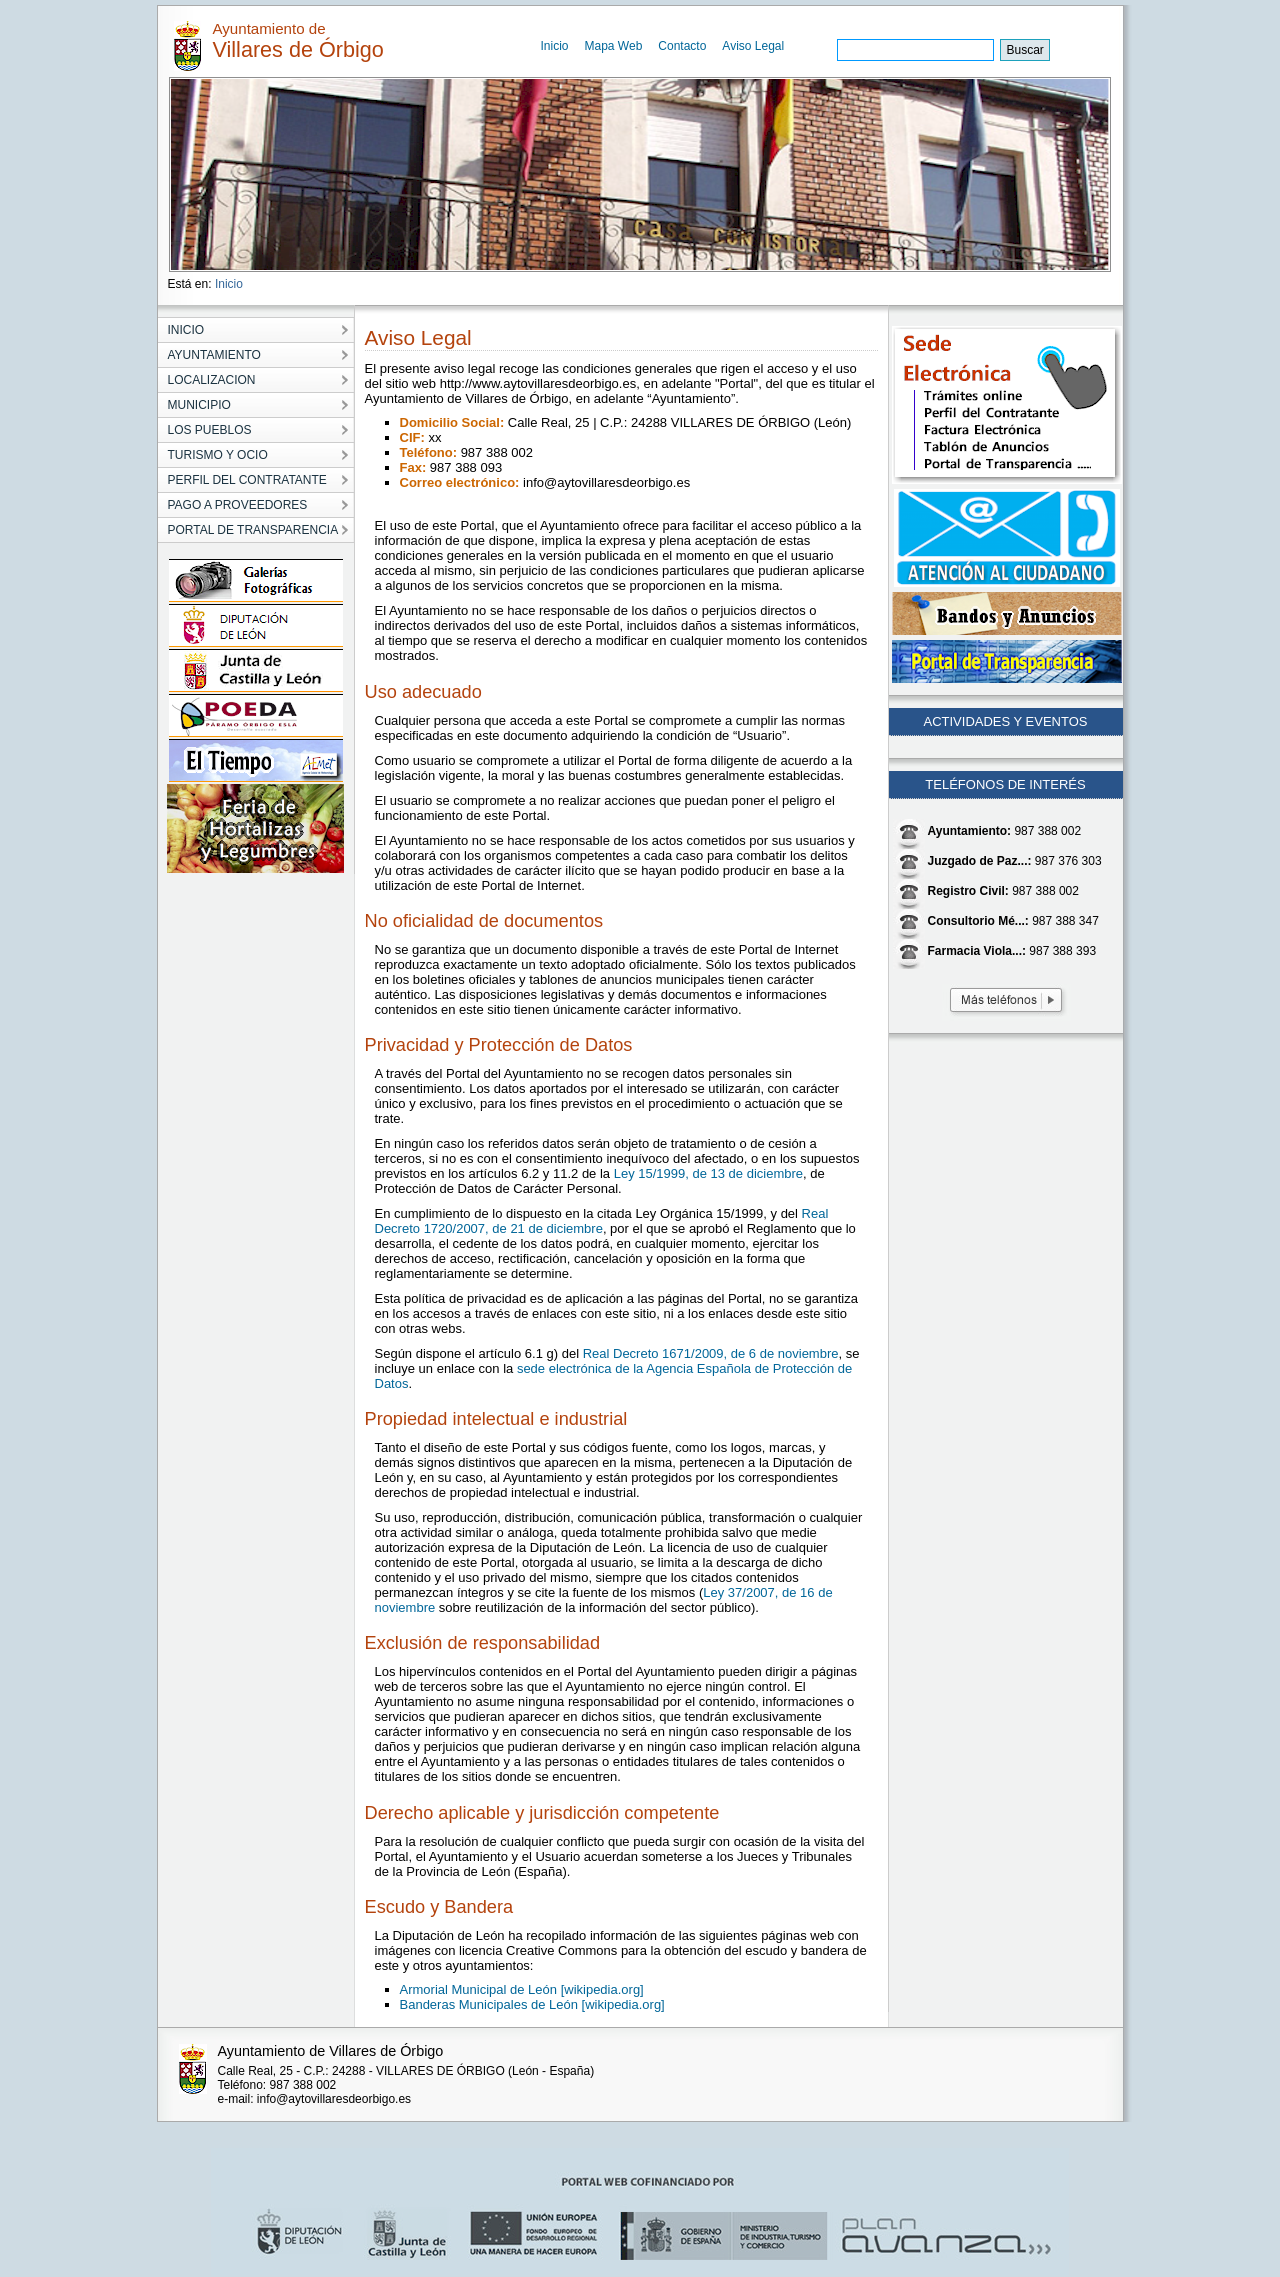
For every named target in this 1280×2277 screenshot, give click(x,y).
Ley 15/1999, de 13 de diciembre (708, 1173)
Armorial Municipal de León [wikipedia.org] (522, 1989)
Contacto (682, 46)
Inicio (555, 46)
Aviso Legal (753, 46)
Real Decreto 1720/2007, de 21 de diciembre (602, 1221)
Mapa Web (614, 46)
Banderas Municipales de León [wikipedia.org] (532, 2004)
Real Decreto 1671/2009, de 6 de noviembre (711, 1353)
